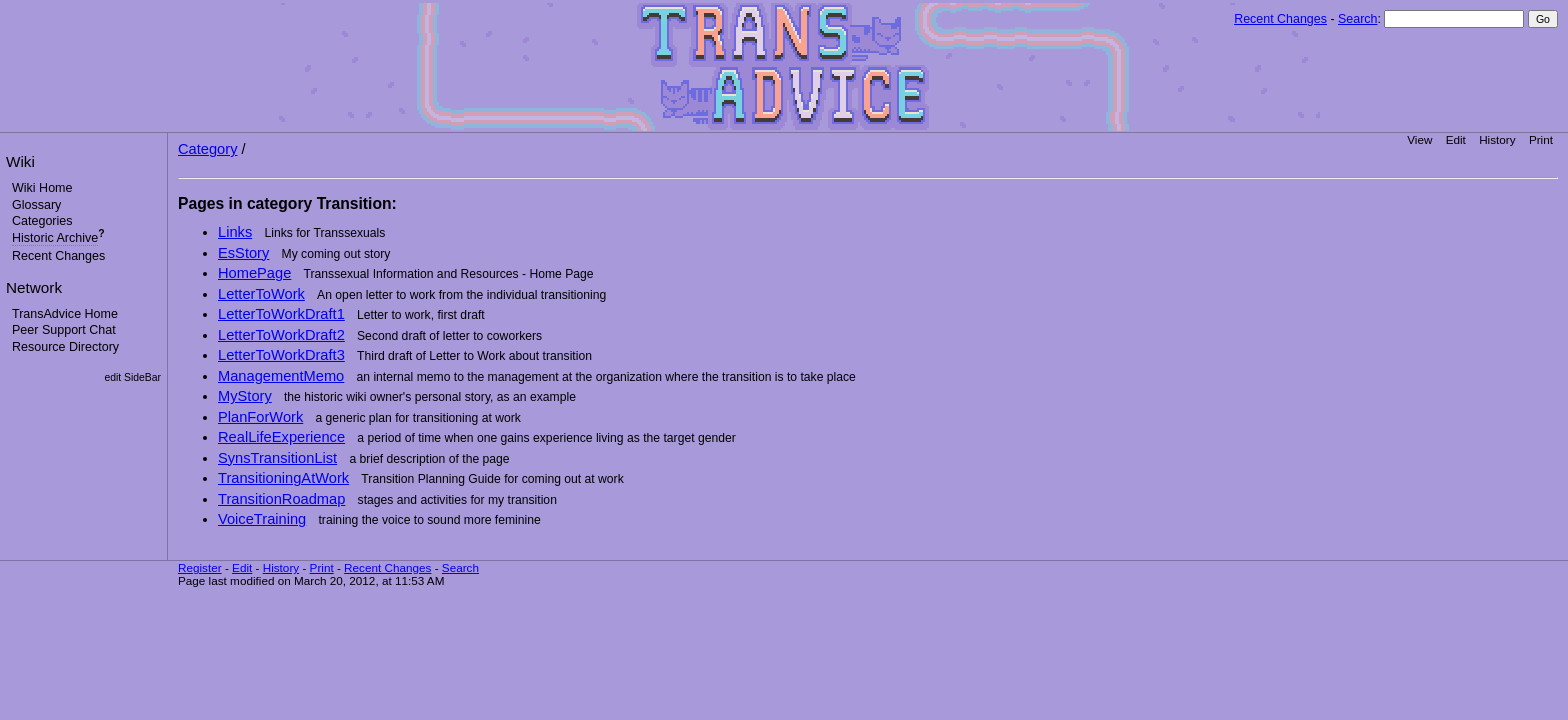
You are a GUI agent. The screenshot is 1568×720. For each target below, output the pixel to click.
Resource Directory (65, 347)
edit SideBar (132, 377)
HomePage (254, 273)
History (1497, 139)
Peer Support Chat (64, 330)
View (1419, 139)
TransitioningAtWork (283, 478)
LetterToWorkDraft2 (281, 335)
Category (207, 149)
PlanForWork (260, 417)
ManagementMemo (281, 376)
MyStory (245, 396)
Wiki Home (42, 188)
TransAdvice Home (65, 314)
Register (200, 567)
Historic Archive (55, 238)
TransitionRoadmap (281, 499)
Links (235, 232)
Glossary (36, 205)
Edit (1456, 139)
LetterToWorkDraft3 (281, 355)
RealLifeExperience (281, 437)
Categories (42, 221)
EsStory (243, 253)
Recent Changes (1280, 19)
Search (1357, 19)
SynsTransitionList (277, 458)
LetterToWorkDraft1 (281, 314)
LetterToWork (261, 294)
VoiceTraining (262, 519)
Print (1541, 139)
